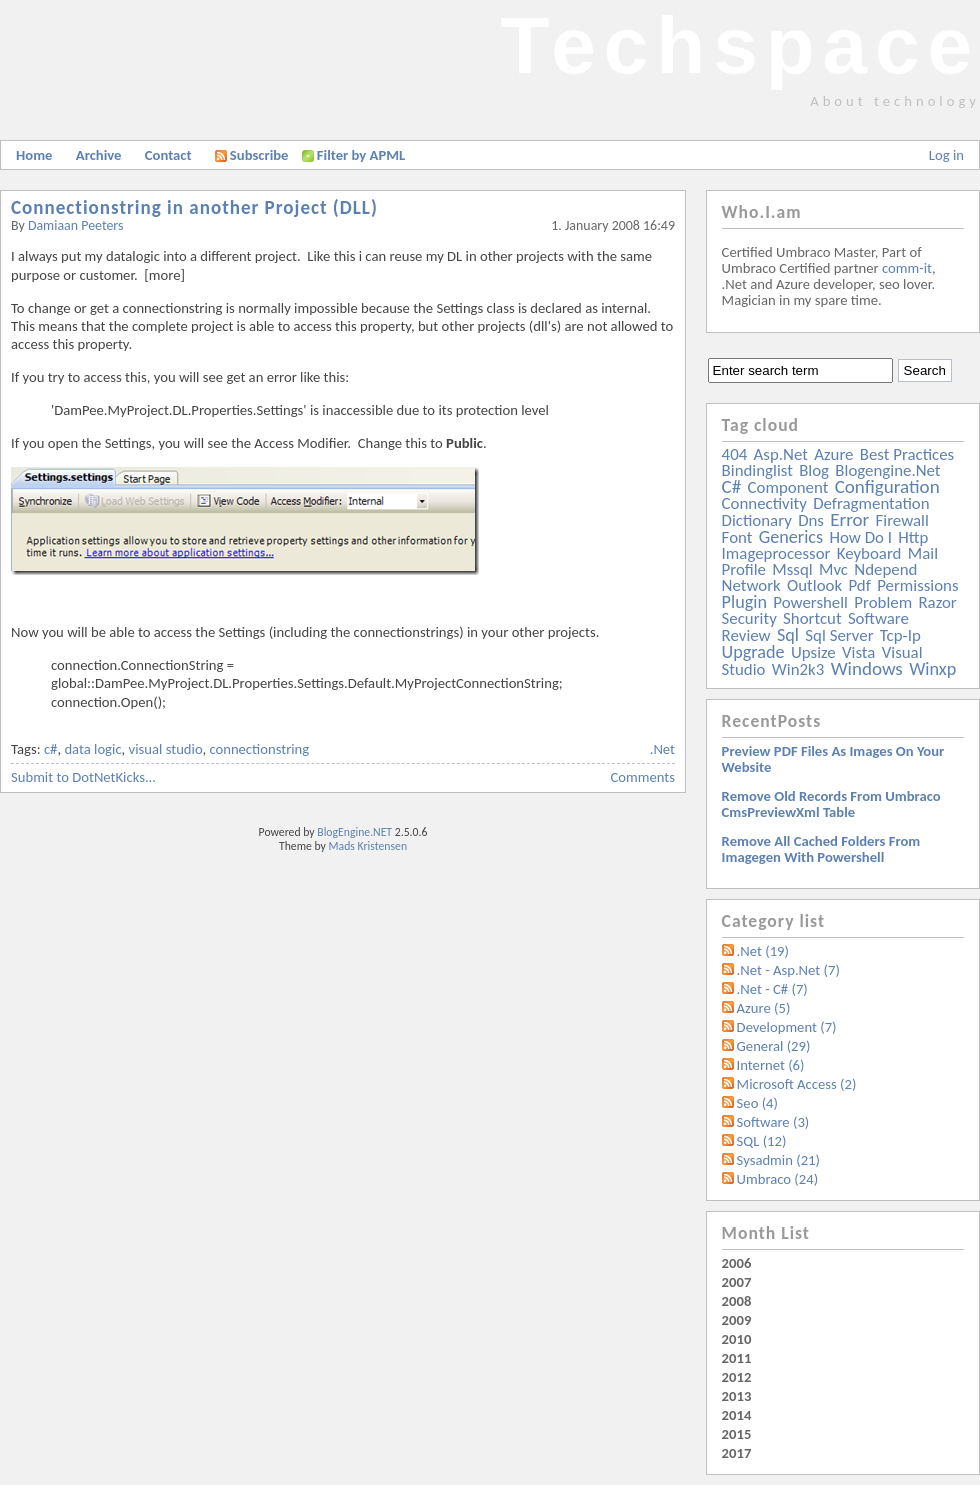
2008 (737, 1301)
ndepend (885, 569)
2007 (737, 1282)
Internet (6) (771, 1065)
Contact (168, 155)
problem (883, 602)
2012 (737, 1377)
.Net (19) (763, 951)
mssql (792, 569)
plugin (744, 602)
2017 (737, 1453)
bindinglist (757, 470)
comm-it (907, 268)
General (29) (774, 1046)
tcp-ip (900, 635)
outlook (814, 585)
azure (833, 454)
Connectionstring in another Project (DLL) (194, 207)
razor (937, 602)
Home (34, 155)
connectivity (764, 503)
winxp (932, 669)
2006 (737, 1263)
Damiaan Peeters (76, 225)
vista (858, 652)
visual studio (166, 749)
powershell (810, 602)
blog (814, 470)
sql (788, 635)
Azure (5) (764, 1008)
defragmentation (871, 503)
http (913, 537)
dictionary (757, 520)
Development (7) (787, 1027)
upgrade (753, 652)
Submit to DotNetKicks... (83, 777)
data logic (92, 749)
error (849, 519)
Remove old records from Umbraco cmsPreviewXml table (831, 804)
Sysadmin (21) (778, 1160)
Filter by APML (361, 155)
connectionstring (259, 749)
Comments (643, 777)
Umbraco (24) (778, 1179)
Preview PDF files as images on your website (833, 759)
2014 (737, 1415)
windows (867, 668)
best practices (907, 454)
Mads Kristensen (368, 846)
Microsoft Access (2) (797, 1084)
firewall (902, 520)
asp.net (781, 454)
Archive (99, 155)
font (737, 537)
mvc (833, 569)
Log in (946, 155)
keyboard (869, 553)
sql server (839, 635)
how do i (860, 537)
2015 (737, 1434)
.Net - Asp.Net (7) (788, 970)
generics (791, 537)
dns (811, 520)
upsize (813, 652)
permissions (917, 585)
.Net (662, 749)
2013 (737, 1396)
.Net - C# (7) (772, 989)
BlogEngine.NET (354, 832)
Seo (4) (757, 1103)
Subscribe (252, 155)
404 (735, 454)
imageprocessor (776, 553)
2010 (737, 1339)
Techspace (740, 45)
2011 (737, 1358)
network (751, 585)
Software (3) (773, 1122)
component (788, 487)
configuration (887, 486)
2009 (737, 1320)
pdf (859, 585)
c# (51, 749)
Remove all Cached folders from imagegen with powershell (821, 849)
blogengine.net (887, 470)
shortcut (812, 618)
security (749, 618)
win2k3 (798, 669)
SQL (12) (762, 1141)
